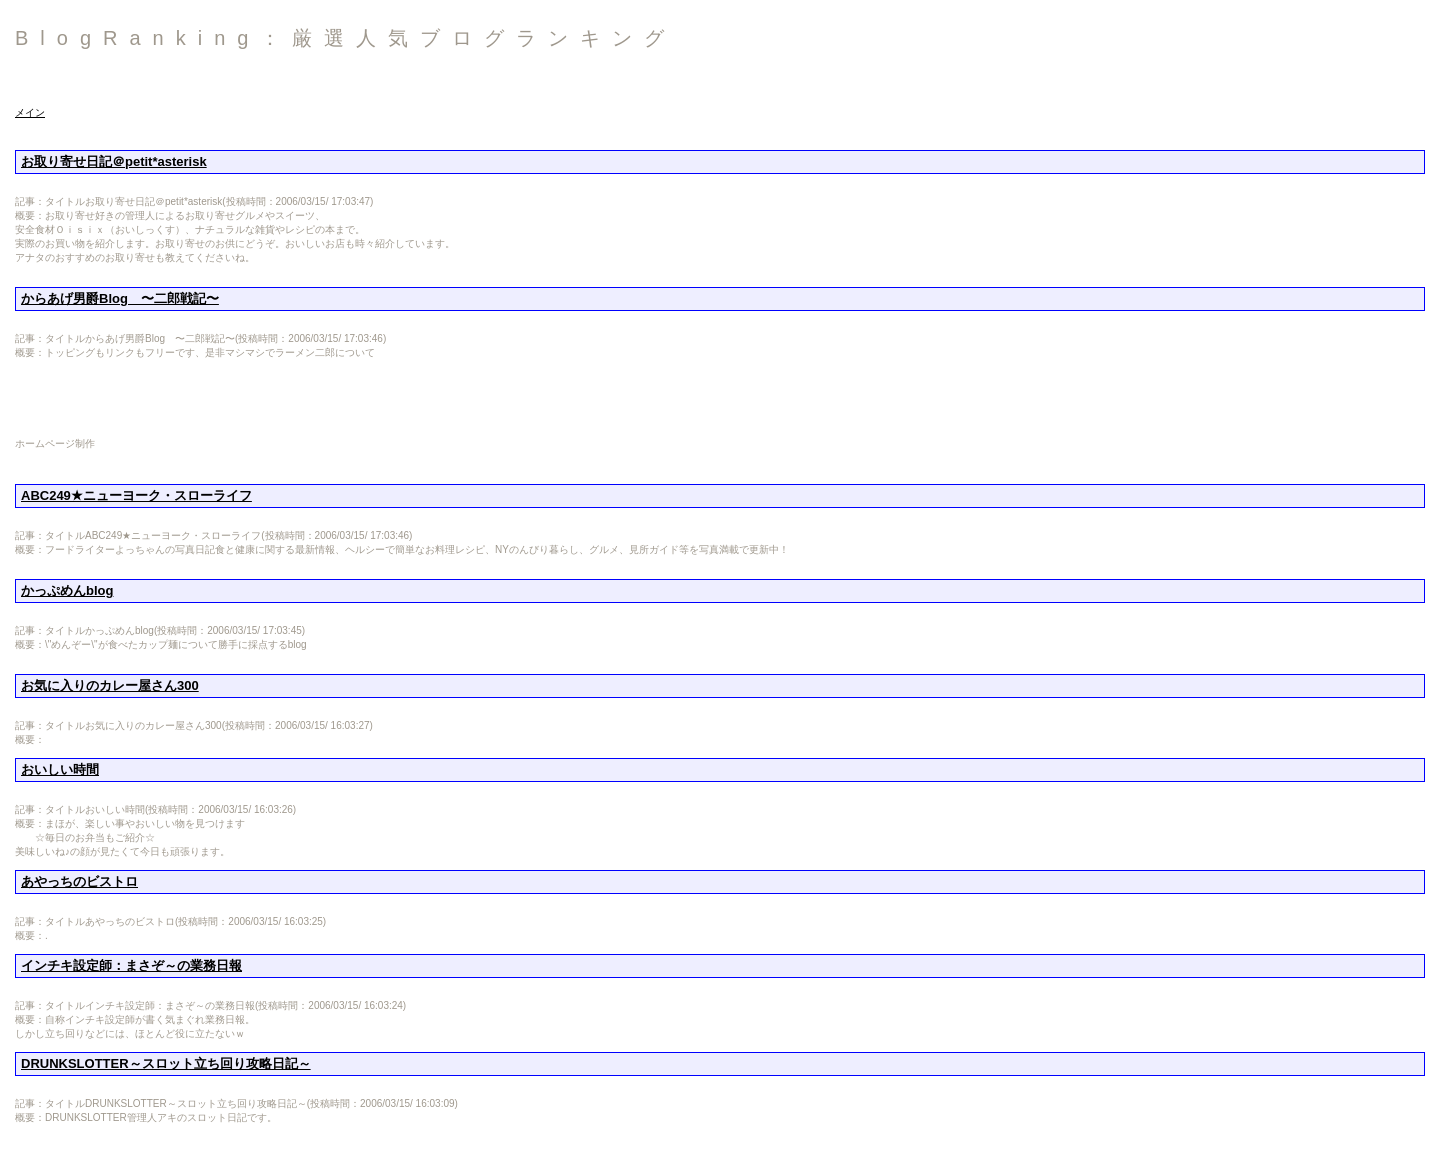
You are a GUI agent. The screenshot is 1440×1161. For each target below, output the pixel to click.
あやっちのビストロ (79, 881)
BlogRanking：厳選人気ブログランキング (345, 38)
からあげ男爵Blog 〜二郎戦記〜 (120, 298)
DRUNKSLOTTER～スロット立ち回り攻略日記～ (166, 1063)
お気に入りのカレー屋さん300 (110, 685)
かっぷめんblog (67, 590)
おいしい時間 (60, 769)
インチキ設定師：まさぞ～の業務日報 (131, 965)
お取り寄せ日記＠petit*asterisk (114, 161)
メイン (30, 112)
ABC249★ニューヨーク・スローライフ (136, 495)
